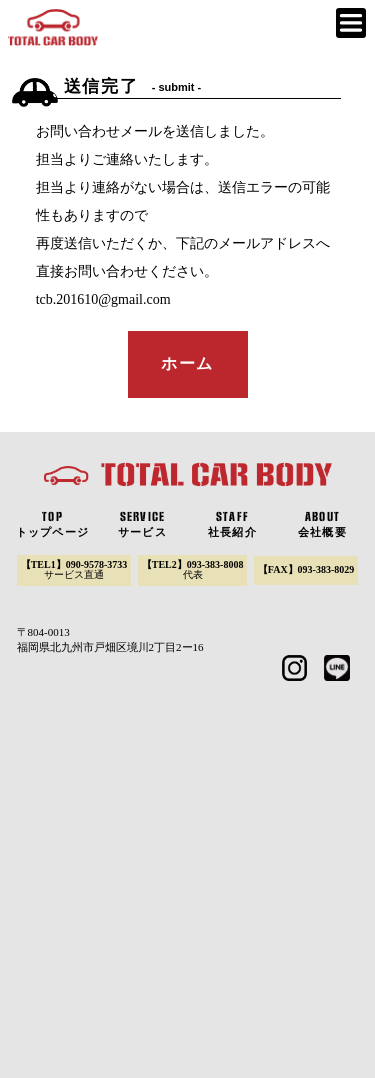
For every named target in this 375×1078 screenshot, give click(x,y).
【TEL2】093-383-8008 (193, 569)
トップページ (52, 524)
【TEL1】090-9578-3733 (74, 569)
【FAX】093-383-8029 (306, 569)
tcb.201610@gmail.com (103, 299)
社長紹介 (232, 524)
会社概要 (322, 524)
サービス (142, 524)
